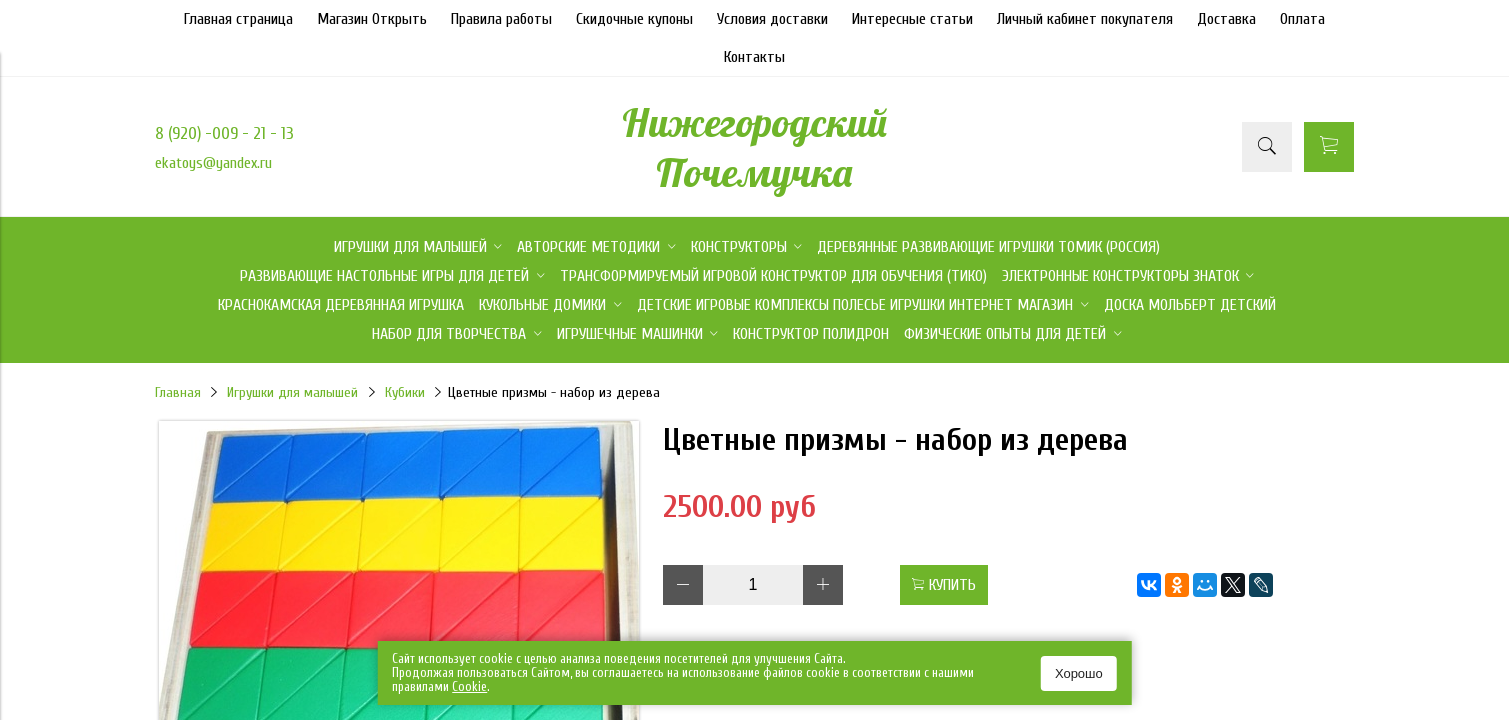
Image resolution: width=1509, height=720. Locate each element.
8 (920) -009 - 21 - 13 (224, 133)
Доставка (1226, 19)
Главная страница (238, 19)
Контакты (754, 57)
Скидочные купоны (634, 19)
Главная (178, 392)
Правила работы (501, 19)
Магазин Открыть (372, 19)
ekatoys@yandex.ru (213, 163)
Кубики (405, 392)
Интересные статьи (912, 19)
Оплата (1302, 19)
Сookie (469, 686)
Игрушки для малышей (292, 392)
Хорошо (1079, 673)
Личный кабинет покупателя (1085, 19)
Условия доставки (772, 19)
